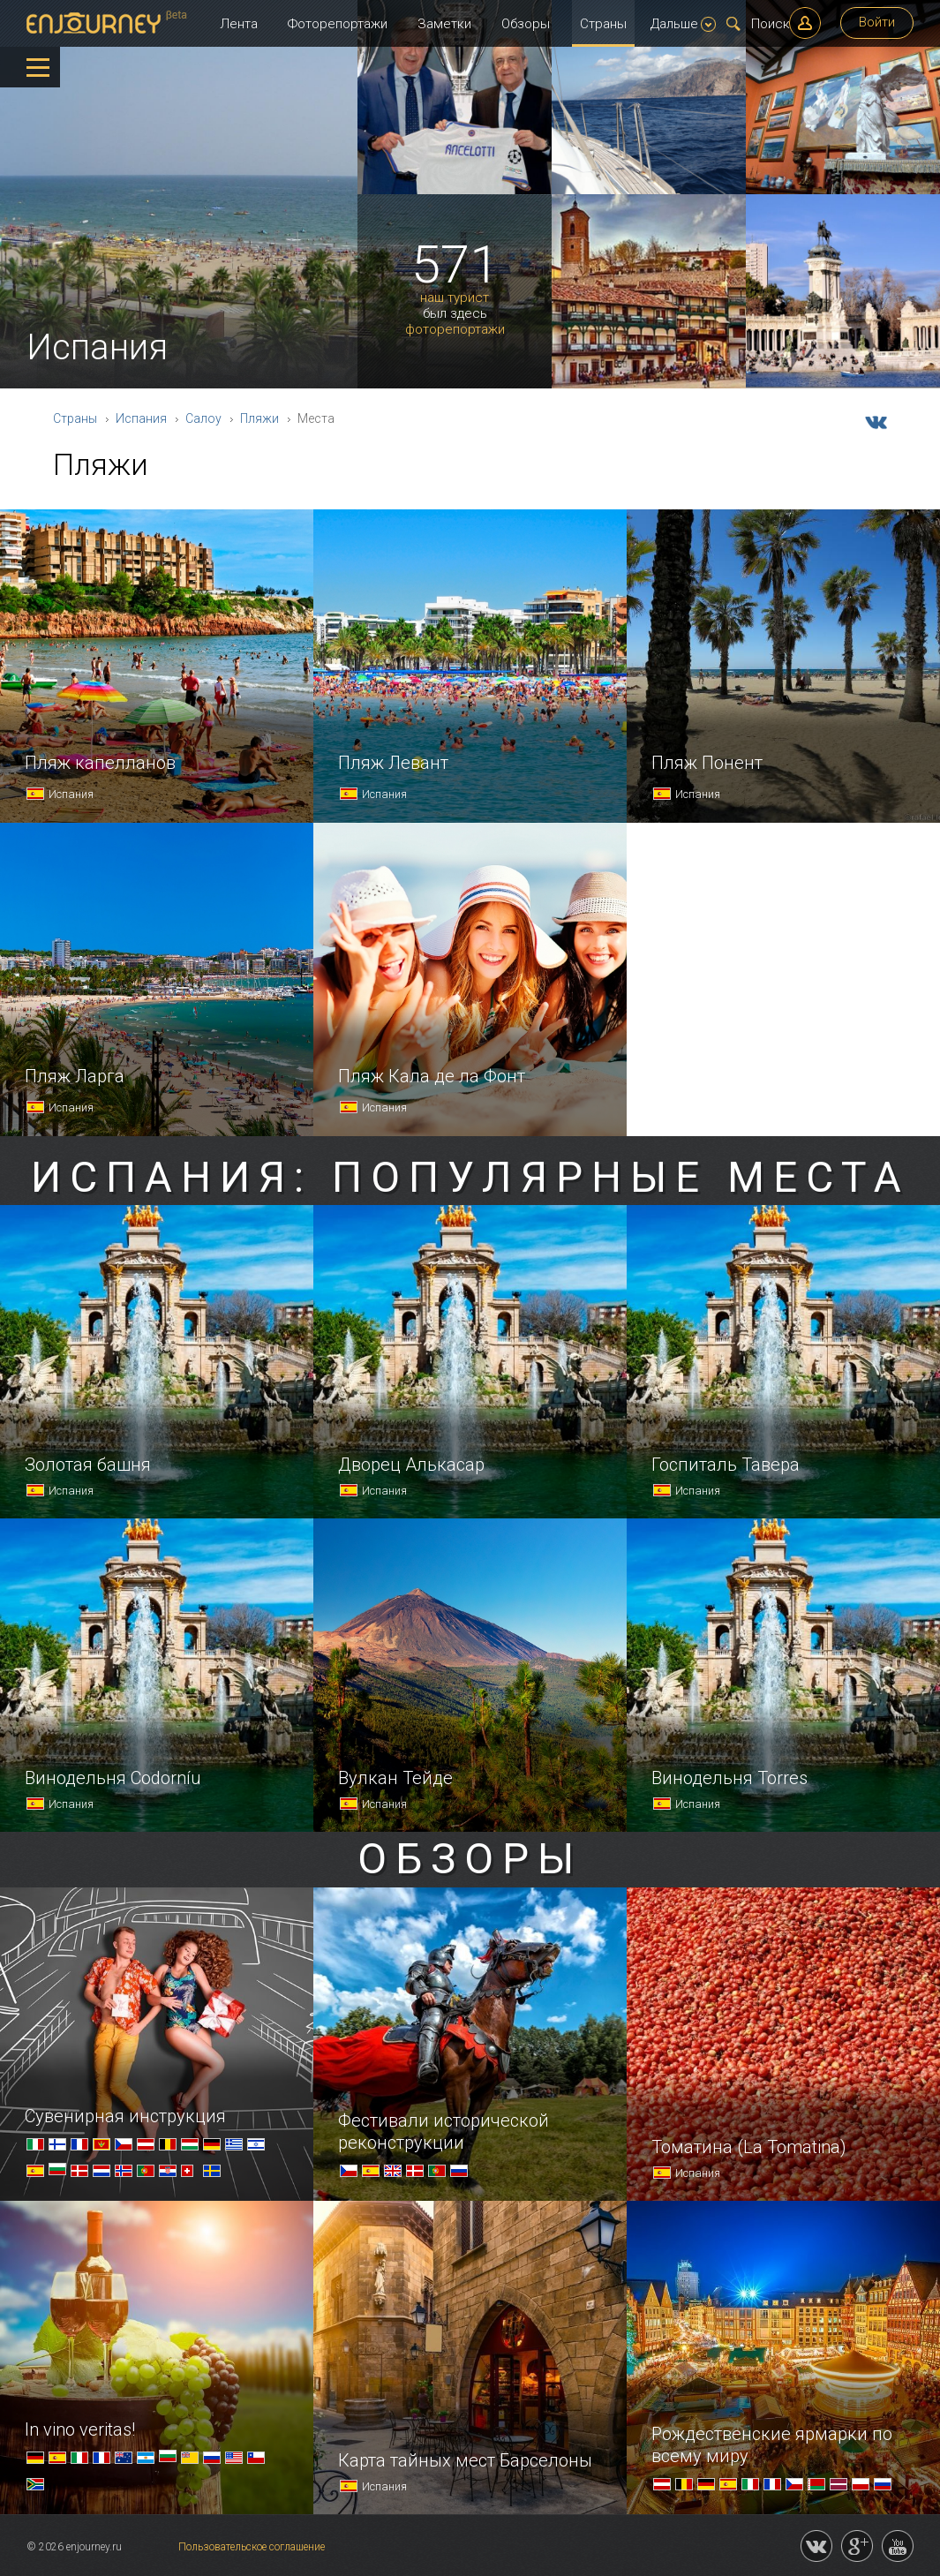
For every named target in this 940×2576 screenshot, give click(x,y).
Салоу (203, 418)
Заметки (444, 24)
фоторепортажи (455, 329)
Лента (239, 24)
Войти (877, 22)
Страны (603, 24)
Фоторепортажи (337, 24)
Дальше (683, 24)
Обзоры (525, 24)
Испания (141, 418)
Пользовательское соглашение (251, 2547)
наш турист (454, 298)
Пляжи (259, 418)
